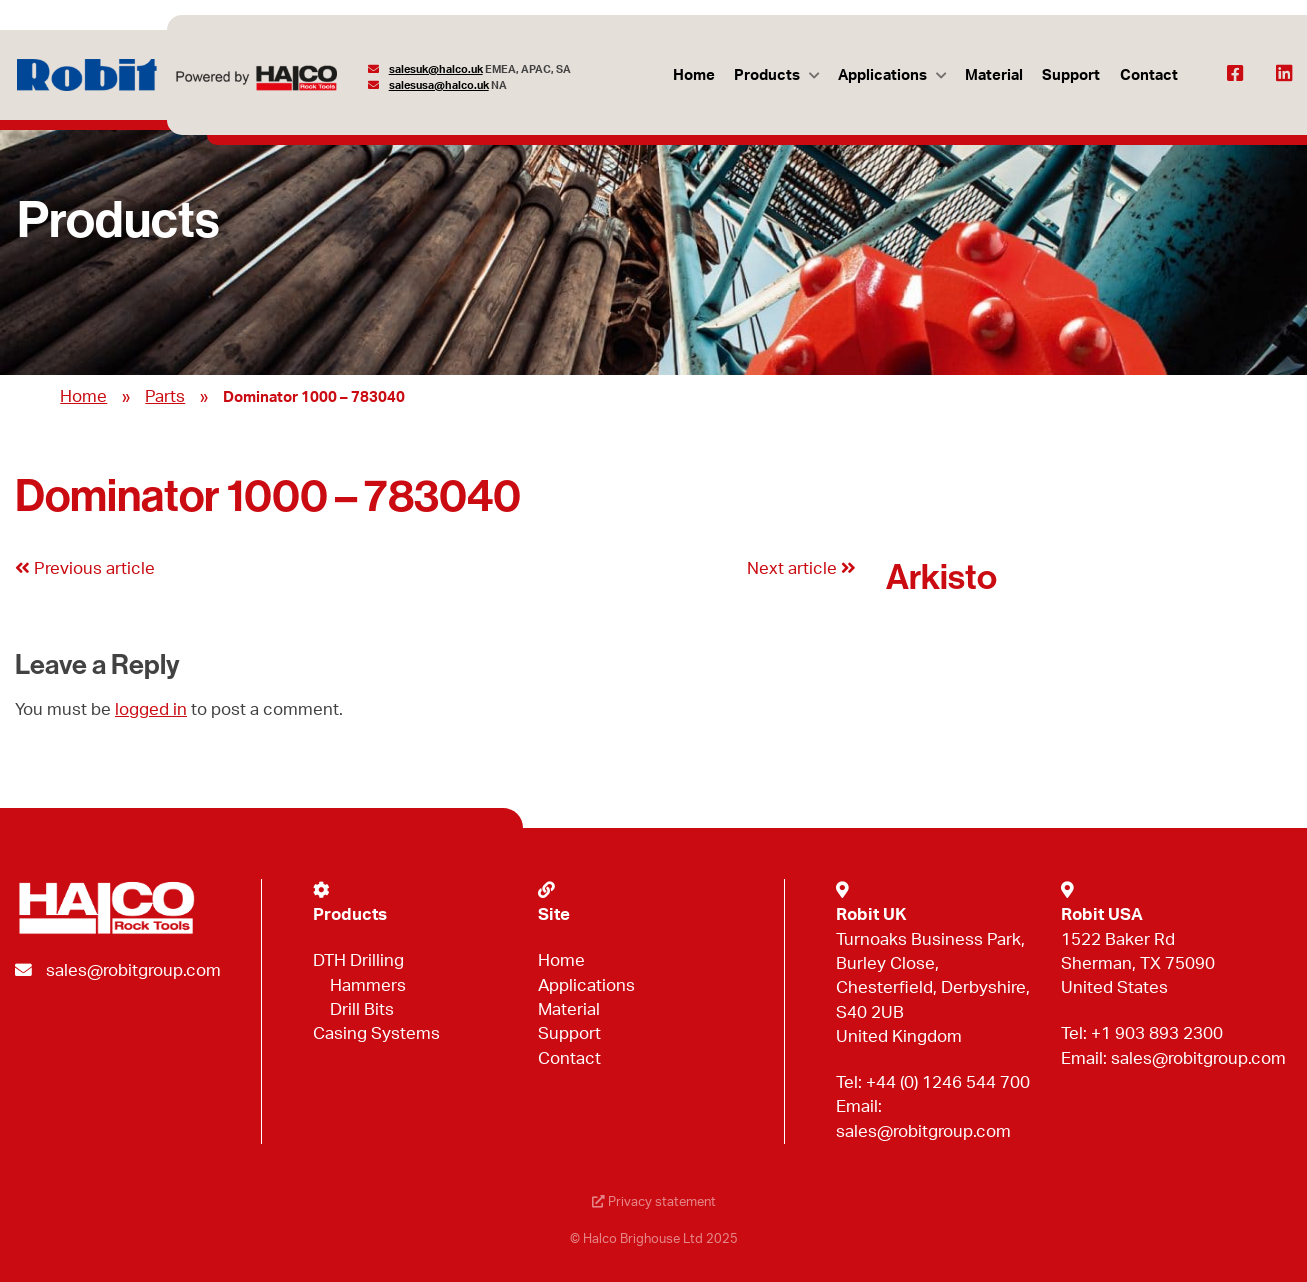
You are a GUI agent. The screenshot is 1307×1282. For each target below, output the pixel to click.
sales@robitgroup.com (133, 970)
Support (1071, 75)
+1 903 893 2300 (1157, 1033)
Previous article (85, 568)
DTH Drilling (358, 960)
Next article (801, 568)
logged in (151, 709)
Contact (1149, 75)
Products (767, 75)
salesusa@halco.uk (439, 85)
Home (694, 75)
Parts (165, 396)
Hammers (368, 985)
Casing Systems (376, 1033)
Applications (882, 75)
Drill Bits (362, 1009)
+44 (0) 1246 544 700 (948, 1082)
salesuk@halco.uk (436, 69)
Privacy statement (654, 1202)
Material (994, 75)
